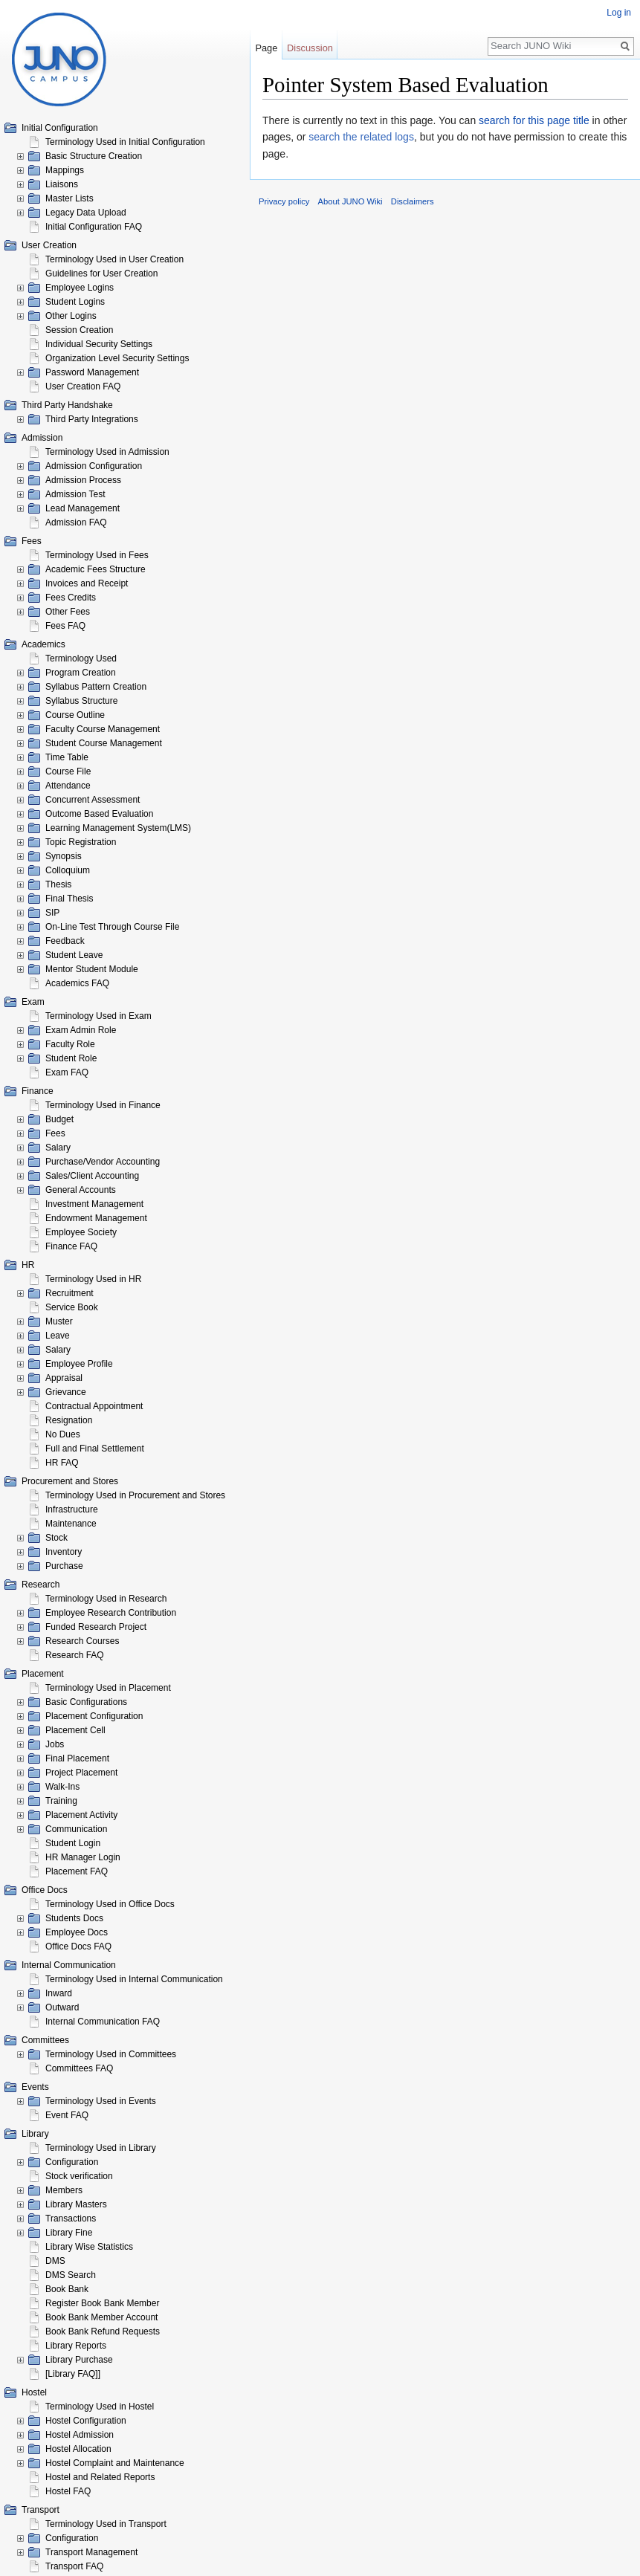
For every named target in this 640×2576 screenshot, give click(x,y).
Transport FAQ (74, 2566)
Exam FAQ (66, 1072)
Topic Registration (80, 842)
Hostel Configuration (85, 2420)
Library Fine (68, 2232)
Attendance (68, 785)
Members (64, 2190)
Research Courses (82, 1641)
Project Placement (81, 1772)
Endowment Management (96, 1218)
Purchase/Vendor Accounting (102, 1161)
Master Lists (69, 198)
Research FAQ (74, 1655)
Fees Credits (70, 597)
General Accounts (80, 1190)
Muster (59, 1321)
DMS (55, 2261)
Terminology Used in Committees (110, 2054)
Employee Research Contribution (110, 1613)
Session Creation (79, 330)
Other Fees (67, 611)
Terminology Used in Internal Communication (134, 1979)
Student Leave (74, 955)
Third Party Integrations (91, 419)
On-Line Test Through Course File (112, 927)
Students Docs (74, 1918)
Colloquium (67, 870)
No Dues (62, 1434)
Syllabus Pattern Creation (95, 687)
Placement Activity (81, 1815)
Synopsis (63, 856)
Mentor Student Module (91, 969)
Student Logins (75, 302)
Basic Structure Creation (93, 156)
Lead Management (82, 508)
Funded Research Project (95, 1627)
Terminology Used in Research (106, 1598)
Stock (56, 1538)
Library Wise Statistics (89, 2247)
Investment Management (94, 1204)
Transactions (70, 2218)
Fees (55, 1133)
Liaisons (61, 184)
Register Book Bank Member (102, 2303)
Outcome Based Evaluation (99, 814)
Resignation (68, 1420)
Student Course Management (103, 743)
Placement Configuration (94, 1716)
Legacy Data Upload (85, 212)
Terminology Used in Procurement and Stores (135, 1495)
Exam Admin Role (80, 1030)
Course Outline (75, 715)
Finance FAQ (71, 1246)
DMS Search (70, 2275)
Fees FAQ (65, 626)
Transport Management (91, 2552)
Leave (57, 1335)
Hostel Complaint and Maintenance (114, 2463)
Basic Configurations (86, 1702)
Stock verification (79, 2176)
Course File (68, 771)
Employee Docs (76, 1932)
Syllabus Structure (81, 701)
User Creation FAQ (82, 386)
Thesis (58, 884)
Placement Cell (75, 1730)
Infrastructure (71, 1509)
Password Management (92, 372)
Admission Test (75, 494)
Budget (59, 1119)
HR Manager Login (82, 1857)
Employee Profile (79, 1364)
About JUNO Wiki (350, 201)
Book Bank (66, 2289)
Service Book (71, 1307)
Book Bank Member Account (101, 2317)
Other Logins (71, 316)
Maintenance (71, 1523)
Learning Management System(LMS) (118, 828)
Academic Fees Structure (95, 569)
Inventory (63, 1552)
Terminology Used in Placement (108, 1688)
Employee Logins (79, 287)
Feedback (65, 941)
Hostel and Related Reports (100, 2477)
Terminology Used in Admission (107, 452)
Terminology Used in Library (100, 2148)
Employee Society (81, 1232)
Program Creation (80, 672)
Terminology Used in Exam (98, 1016)
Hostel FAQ (68, 2491)
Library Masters (76, 2204)
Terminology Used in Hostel (99, 2406)
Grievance (65, 1392)
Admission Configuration (93, 466)
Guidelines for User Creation (101, 273)
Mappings (64, 170)
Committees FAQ (79, 2068)
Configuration (71, 2162)
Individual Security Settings (98, 344)
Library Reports (75, 2345)
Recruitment (69, 1293)
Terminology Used (81, 658)
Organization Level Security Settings (117, 358)
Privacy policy (284, 201)
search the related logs (361, 137)
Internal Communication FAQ (102, 2021)
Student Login (72, 1843)
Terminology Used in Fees (97, 555)
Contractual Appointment (94, 1406)
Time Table (66, 757)
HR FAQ (62, 1462)
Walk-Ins (62, 1786)
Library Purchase (79, 2360)
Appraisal (64, 1378)
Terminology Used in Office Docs (110, 1904)
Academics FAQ (77, 983)
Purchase (64, 1566)
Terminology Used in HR (93, 1279)
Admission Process (83, 480)
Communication (76, 1829)
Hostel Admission (79, 2435)
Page (266, 48)
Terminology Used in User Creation (114, 259)
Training (61, 1801)
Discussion (310, 48)
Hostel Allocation (78, 2449)
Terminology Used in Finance (103, 1105)
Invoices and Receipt (86, 583)
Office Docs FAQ (78, 1946)
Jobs (54, 1744)
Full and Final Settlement (94, 1448)
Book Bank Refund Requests (102, 2331)
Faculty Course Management (102, 729)
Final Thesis (69, 898)
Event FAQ (66, 2115)
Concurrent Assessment (92, 800)
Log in (619, 12)
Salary (58, 1147)
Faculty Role (70, 1044)
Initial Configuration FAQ (93, 226)
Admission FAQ (76, 522)
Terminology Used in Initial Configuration (125, 142)
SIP (52, 912)
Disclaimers (412, 201)
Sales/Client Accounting (92, 1176)
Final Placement (77, 1758)
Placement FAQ (76, 1871)
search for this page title (534, 120)
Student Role (71, 1058)
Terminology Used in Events (100, 2101)
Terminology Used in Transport (106, 2524)
